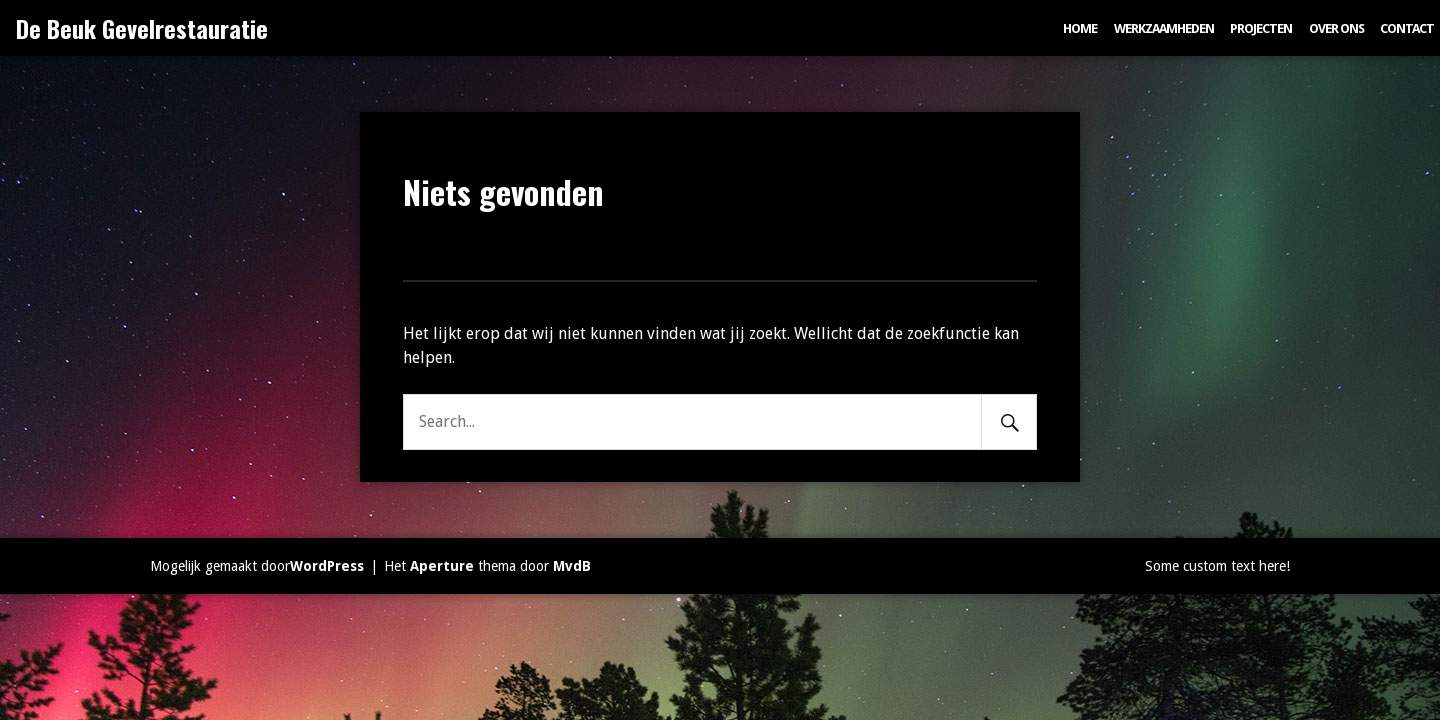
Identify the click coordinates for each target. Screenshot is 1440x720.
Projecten (1261, 28)
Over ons (1336, 28)
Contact (1407, 28)
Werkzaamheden (1164, 28)
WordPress (327, 566)
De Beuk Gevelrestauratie (142, 28)
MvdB (572, 566)
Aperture (442, 566)
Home (1080, 28)
